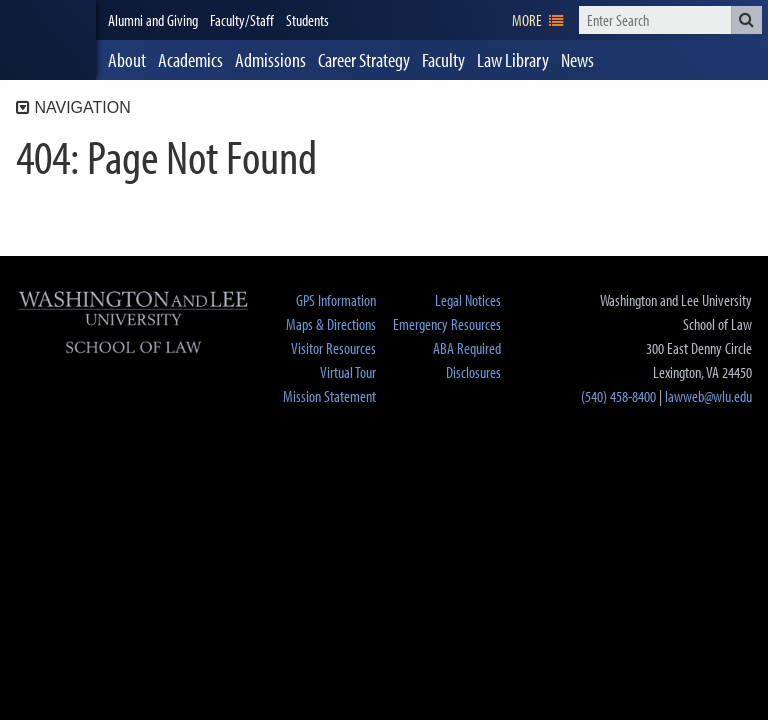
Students (307, 20)
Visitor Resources (333, 348)
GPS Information (336, 300)
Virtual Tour (348, 372)
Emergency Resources (447, 324)
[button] (746, 20)
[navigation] (537, 20)
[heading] (48, 40)
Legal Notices (468, 300)
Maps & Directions (331, 324)
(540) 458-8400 (618, 396)
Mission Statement (329, 396)
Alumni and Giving (153, 20)
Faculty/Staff (242, 20)
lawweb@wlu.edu (708, 396)
